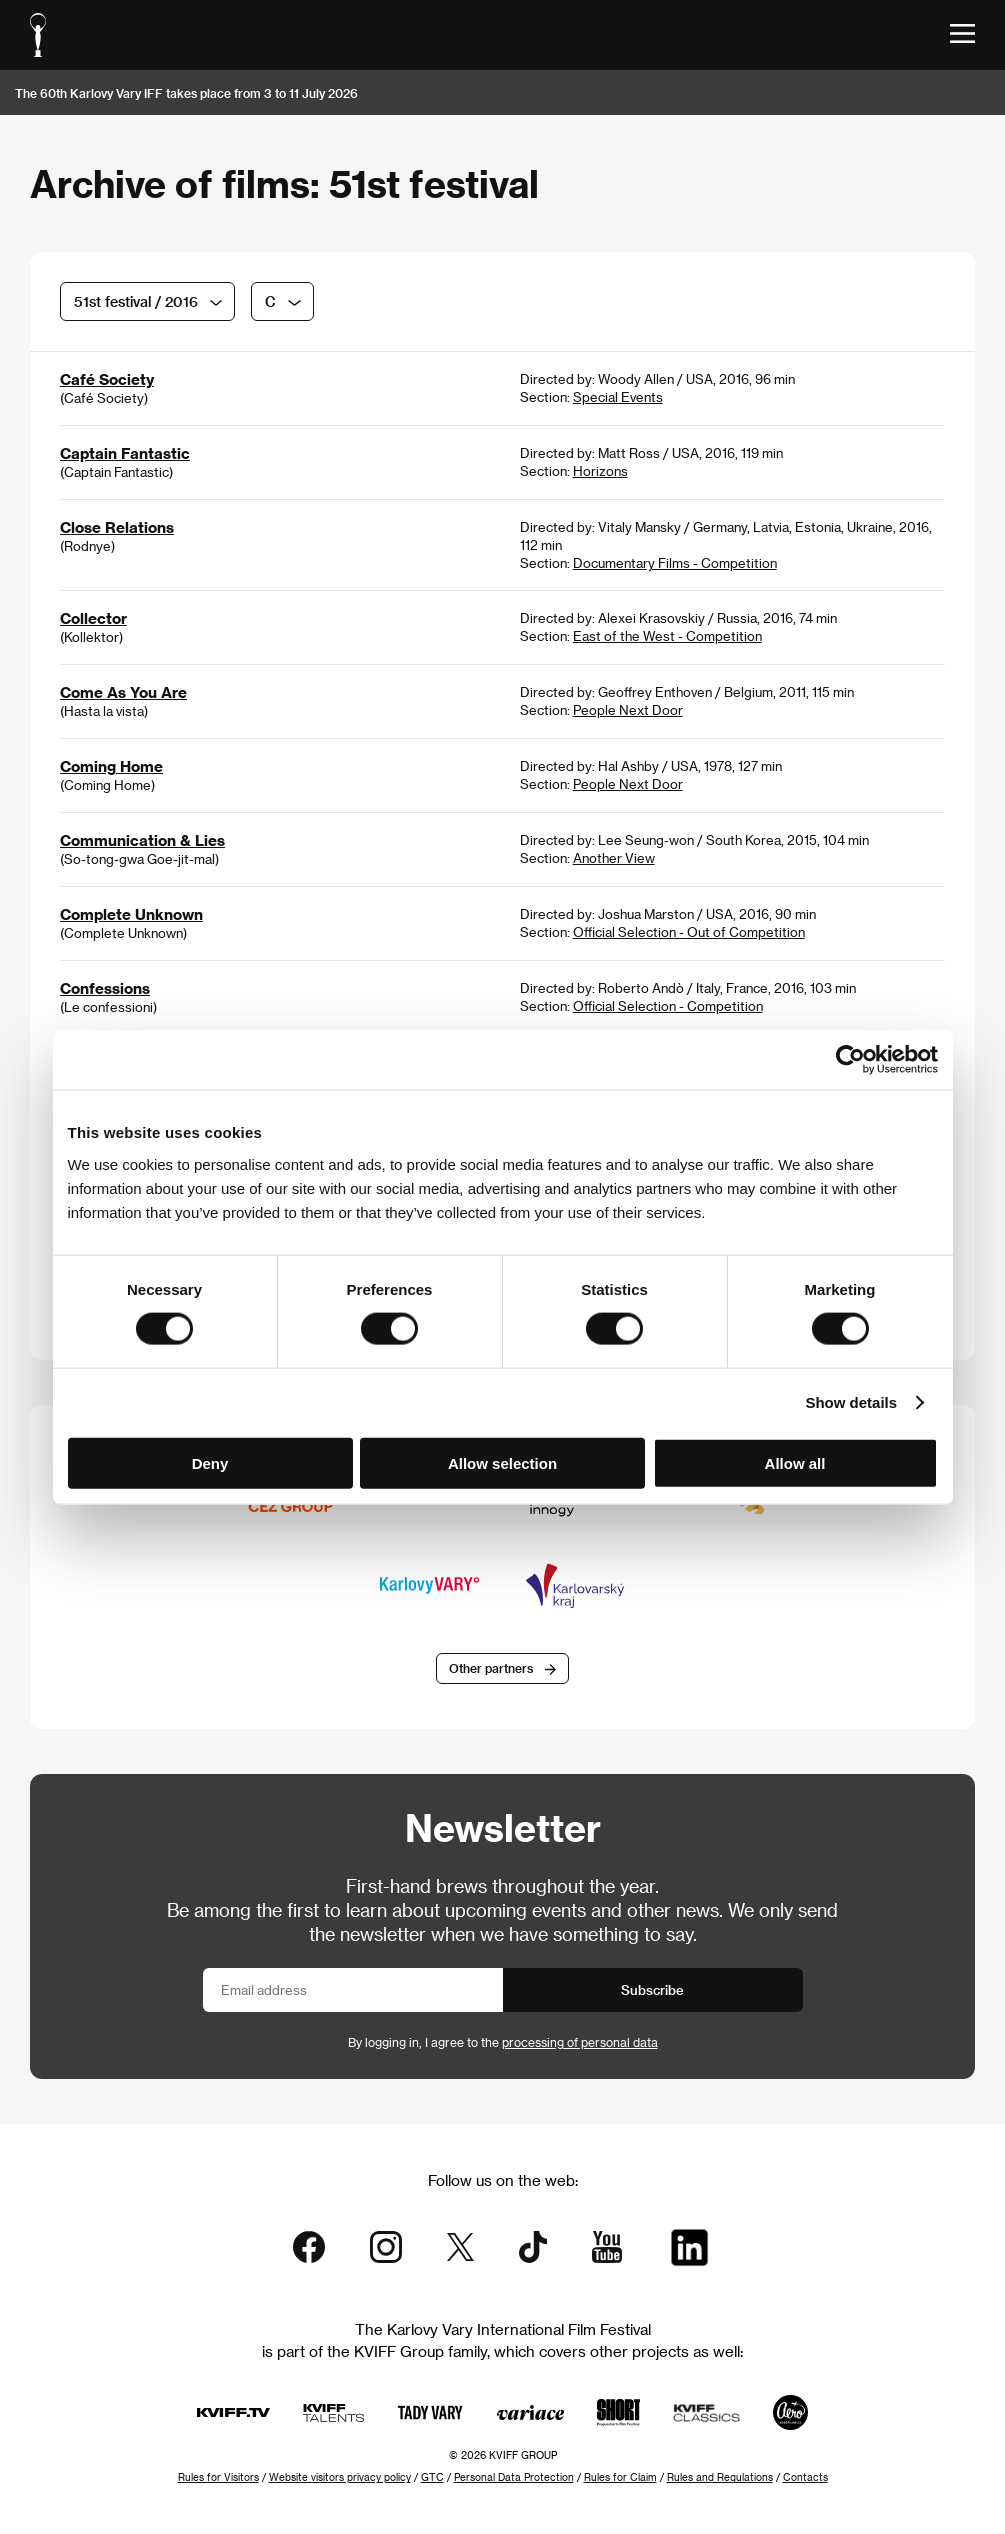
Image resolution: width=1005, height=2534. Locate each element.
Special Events (618, 396)
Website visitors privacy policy (340, 2478)
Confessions (105, 988)
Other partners (491, 1669)
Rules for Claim (620, 2478)
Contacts (805, 2478)
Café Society (107, 379)
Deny (210, 1462)
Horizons (600, 470)
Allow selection (502, 1462)
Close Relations (117, 527)
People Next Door (628, 709)
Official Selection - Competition (668, 1005)
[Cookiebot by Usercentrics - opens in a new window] (850, 1060)
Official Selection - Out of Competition (689, 931)
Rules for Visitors (218, 2478)
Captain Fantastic (125, 453)
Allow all (795, 1462)
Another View (614, 857)
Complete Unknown (131, 914)
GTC (432, 2478)
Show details (851, 1402)
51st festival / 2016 (136, 301)
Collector (93, 618)
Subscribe (652, 1990)
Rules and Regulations (720, 2478)
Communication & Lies (142, 840)
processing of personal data (580, 2043)
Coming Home (111, 766)
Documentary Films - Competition (675, 562)
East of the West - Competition (667, 635)
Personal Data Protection (514, 2478)
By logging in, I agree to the (503, 2043)
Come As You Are (123, 692)
